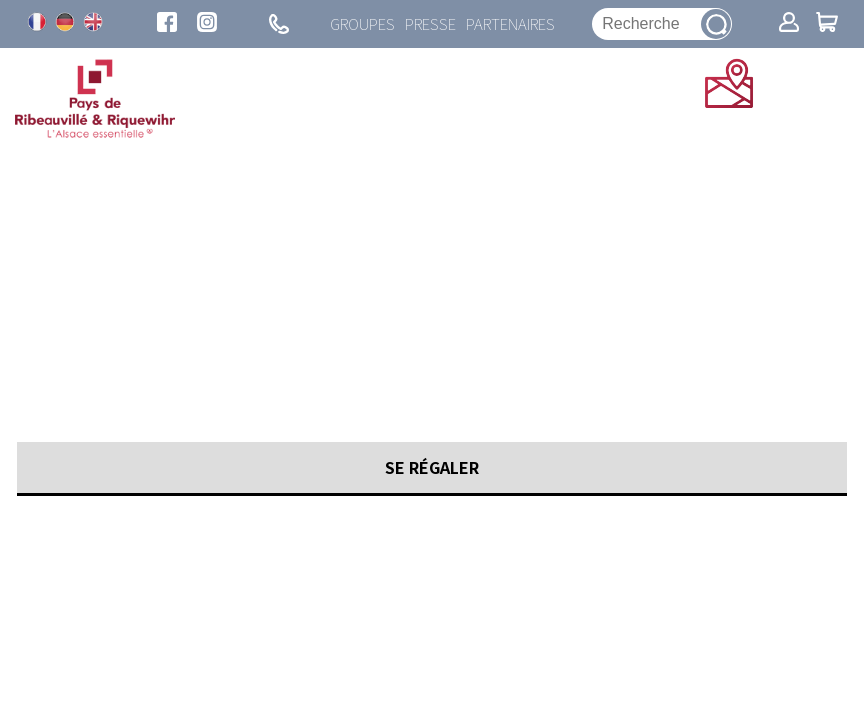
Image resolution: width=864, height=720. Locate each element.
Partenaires (510, 24)
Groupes (362, 24)
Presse (430, 24)
